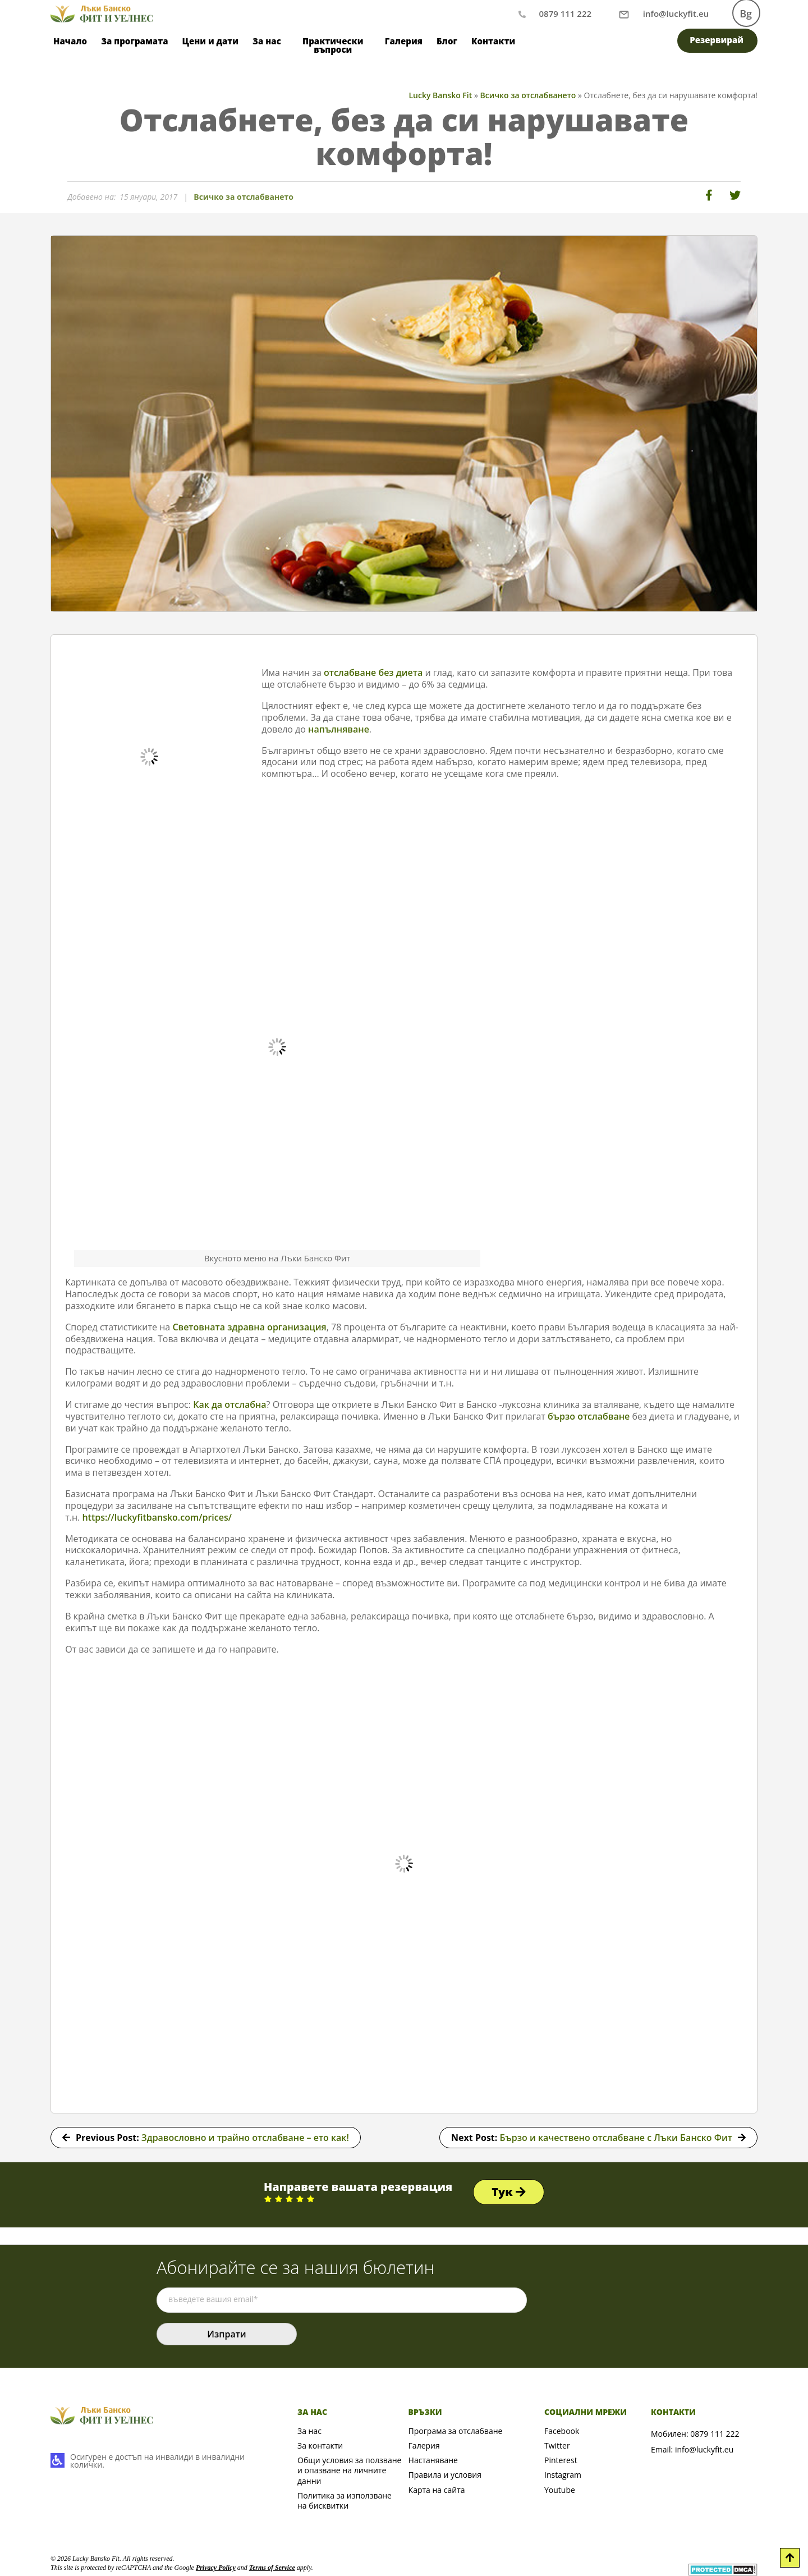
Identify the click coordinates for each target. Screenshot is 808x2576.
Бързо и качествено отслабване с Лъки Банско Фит (616, 2137)
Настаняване (433, 2460)
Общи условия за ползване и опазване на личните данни (349, 2470)
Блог (447, 41)
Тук (509, 2191)
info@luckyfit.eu (704, 2449)
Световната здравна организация (249, 1327)
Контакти (493, 41)
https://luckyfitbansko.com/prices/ (157, 1517)
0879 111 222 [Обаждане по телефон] (565, 13)
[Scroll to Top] (790, 2558)
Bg (746, 13)
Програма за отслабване (455, 2431)
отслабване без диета (373, 672)
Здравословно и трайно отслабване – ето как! (245, 2137)
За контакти (320, 2445)
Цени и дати (210, 41)
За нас (266, 41)
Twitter (557, 2445)
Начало (70, 41)
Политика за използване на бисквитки (344, 2500)
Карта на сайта (436, 2490)
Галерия (404, 41)
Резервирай (716, 39)
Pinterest (560, 2460)
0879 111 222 (714, 2433)
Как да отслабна (229, 1404)
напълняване (338, 729)
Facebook (561, 2431)
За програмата (134, 41)
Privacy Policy (216, 2568)
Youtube (559, 2490)
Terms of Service (272, 2568)
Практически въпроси (332, 45)
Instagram (562, 2474)
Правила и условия (444, 2474)
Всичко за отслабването (243, 196)
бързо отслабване (589, 1416)
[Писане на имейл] (676, 13)
